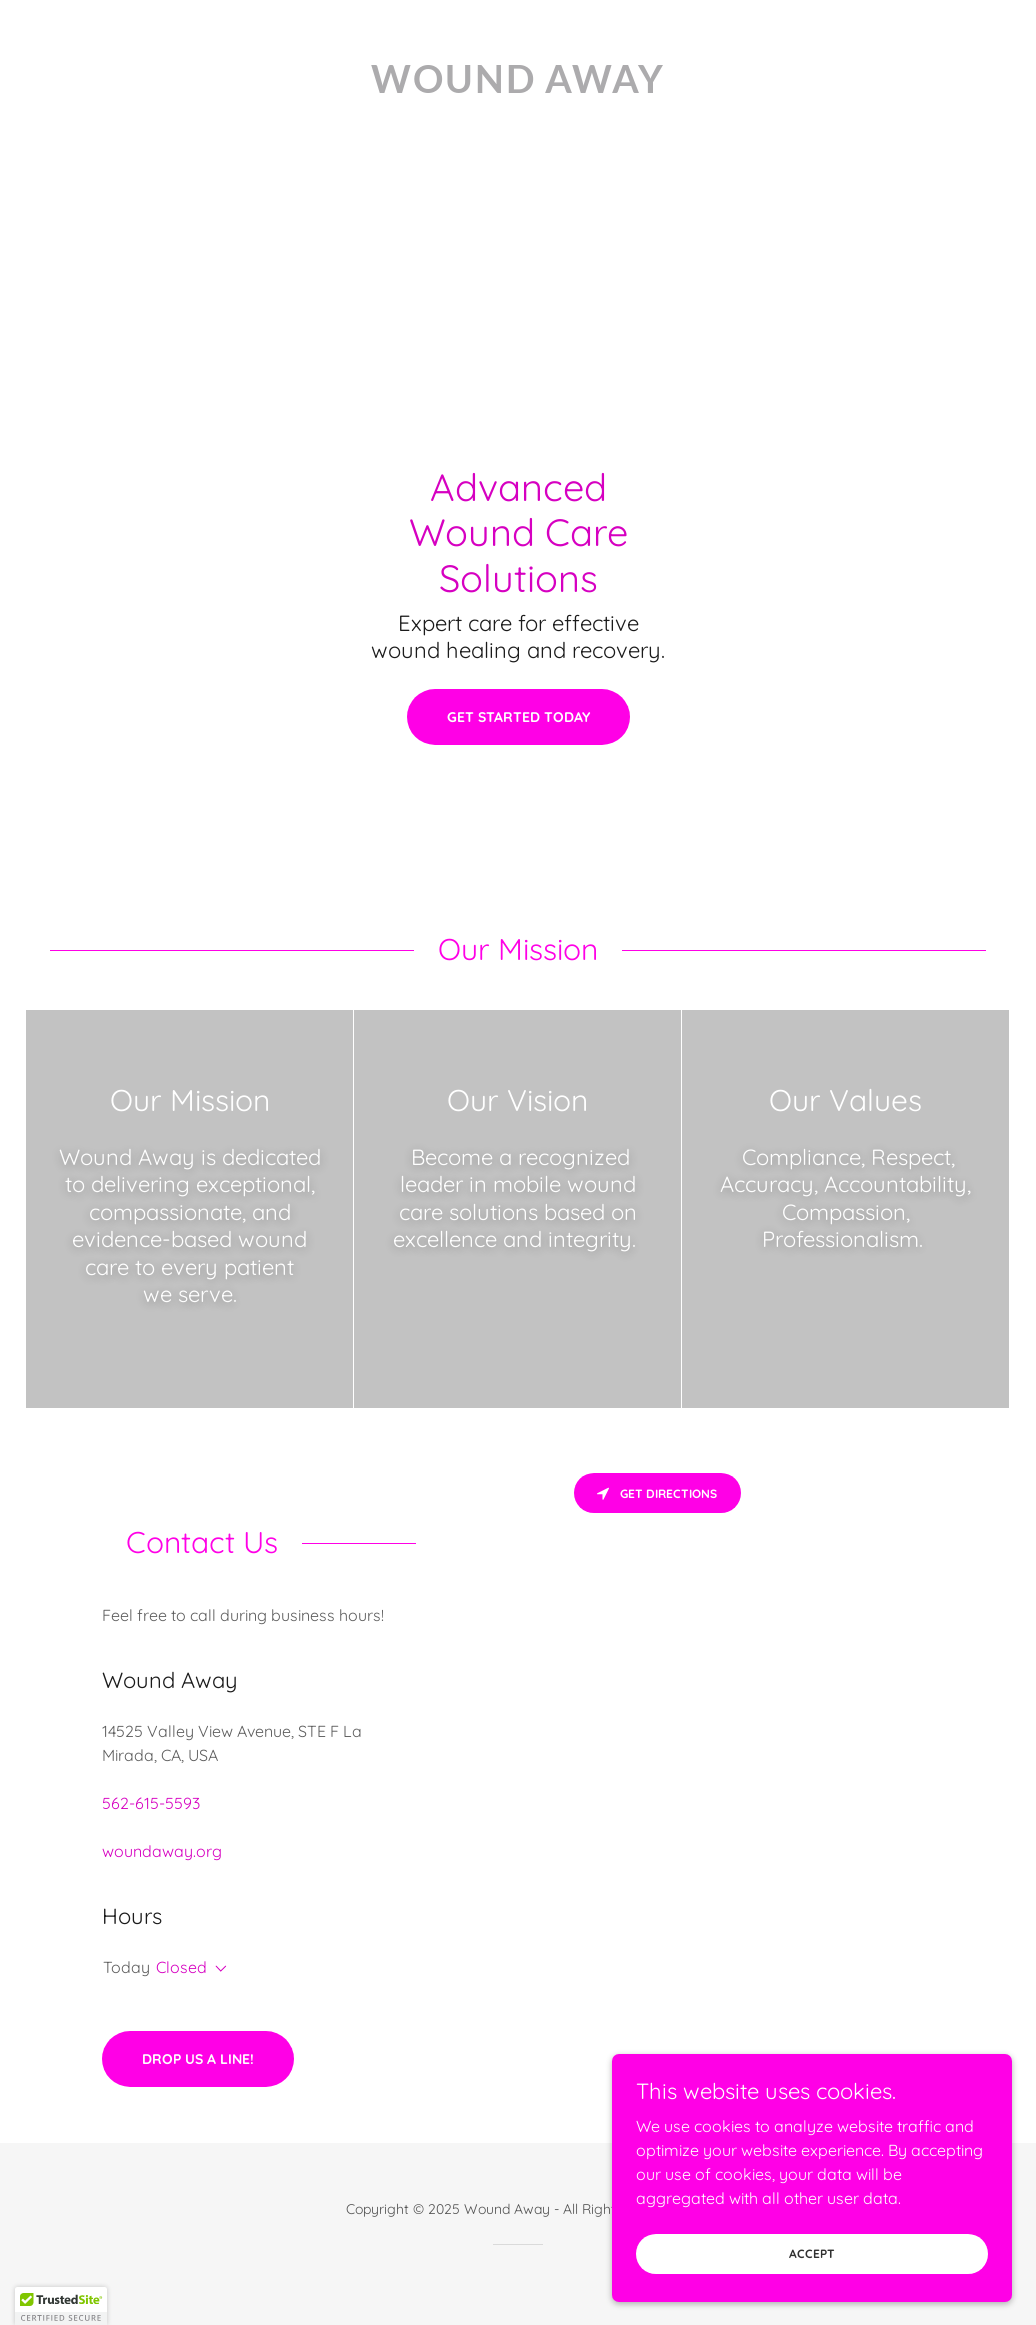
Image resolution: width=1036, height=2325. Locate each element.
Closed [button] (181, 1967)
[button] (217, 1969)
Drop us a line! (198, 2059)
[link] (518, 87)
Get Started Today (518, 717)
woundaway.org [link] (162, 1851)
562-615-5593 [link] (151, 1803)
